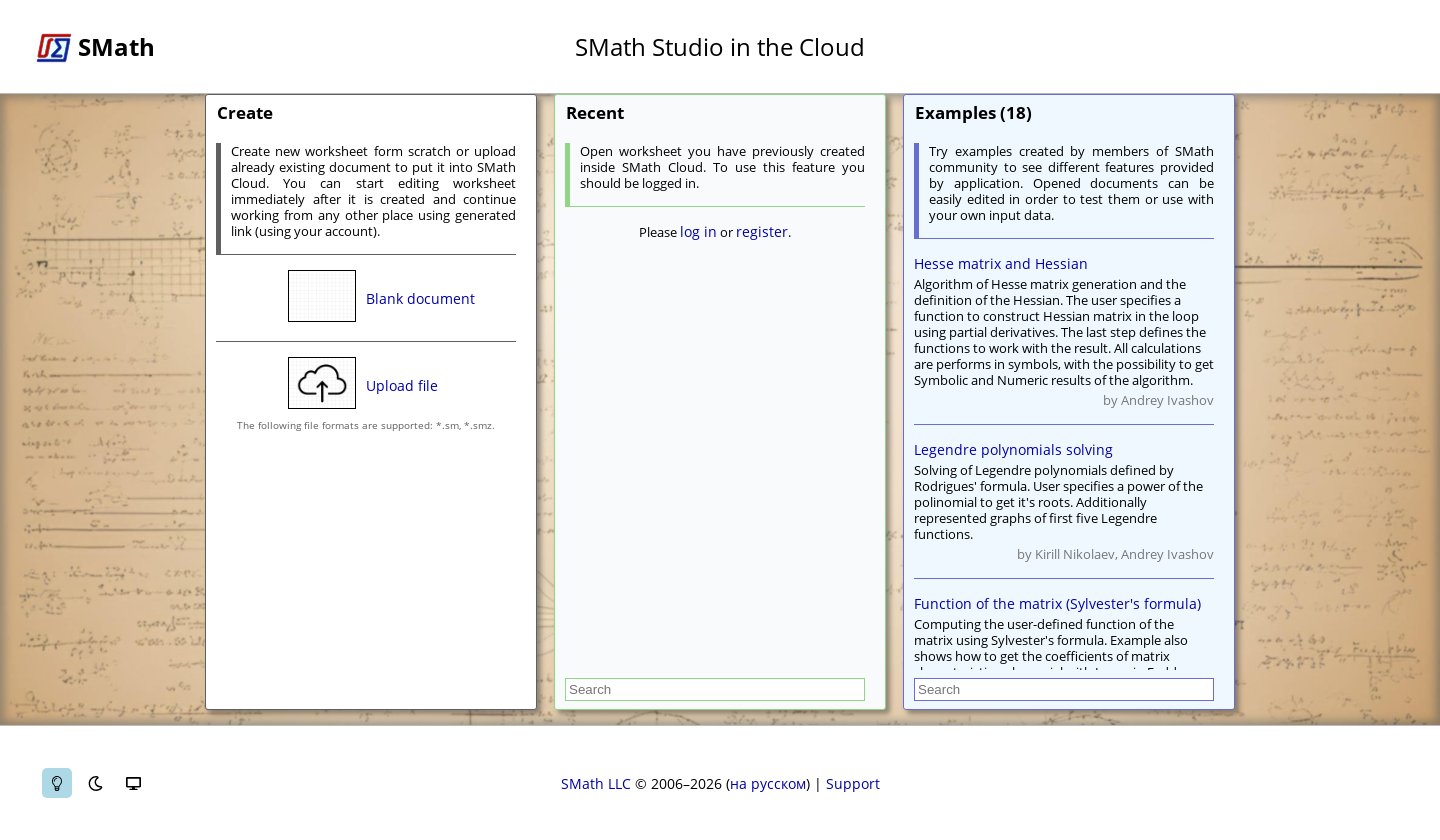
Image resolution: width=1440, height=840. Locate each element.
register (762, 231)
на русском (768, 783)
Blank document (420, 298)
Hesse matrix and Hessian (1001, 263)
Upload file (402, 385)
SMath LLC (596, 783)
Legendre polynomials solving (1013, 449)
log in (698, 231)
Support (853, 783)
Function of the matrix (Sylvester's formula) (1057, 603)
